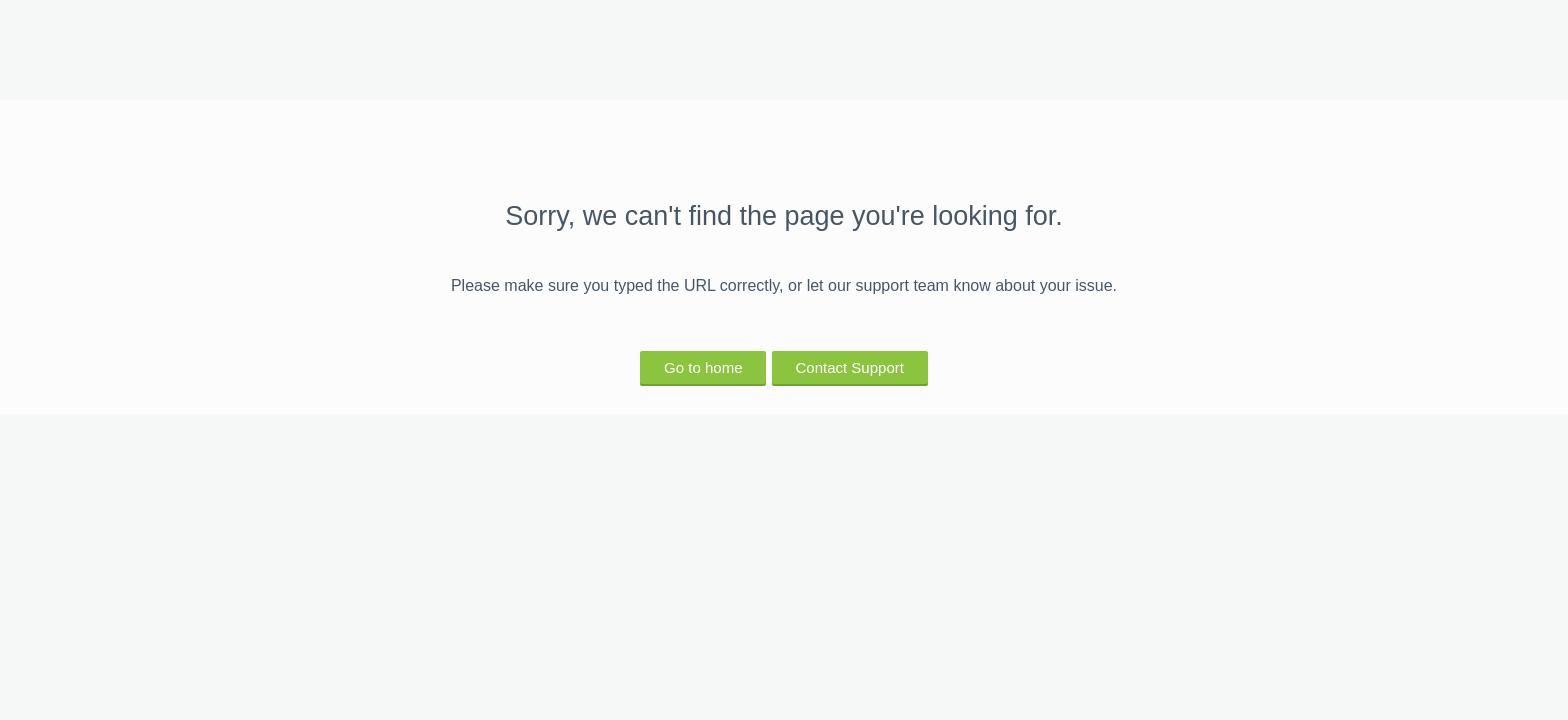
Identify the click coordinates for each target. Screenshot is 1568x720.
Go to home (703, 367)
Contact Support (850, 367)
